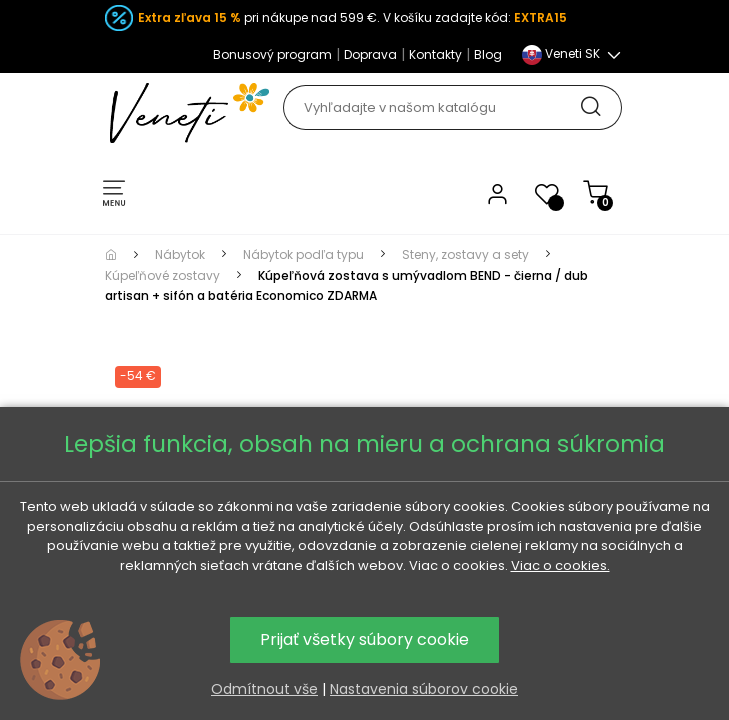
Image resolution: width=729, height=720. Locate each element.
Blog (488, 54)
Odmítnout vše (264, 689)
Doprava (370, 54)
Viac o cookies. (560, 565)
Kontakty (435, 54)
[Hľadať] (451, 107)
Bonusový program (272, 54)
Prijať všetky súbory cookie (364, 639)
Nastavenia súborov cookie (424, 689)
